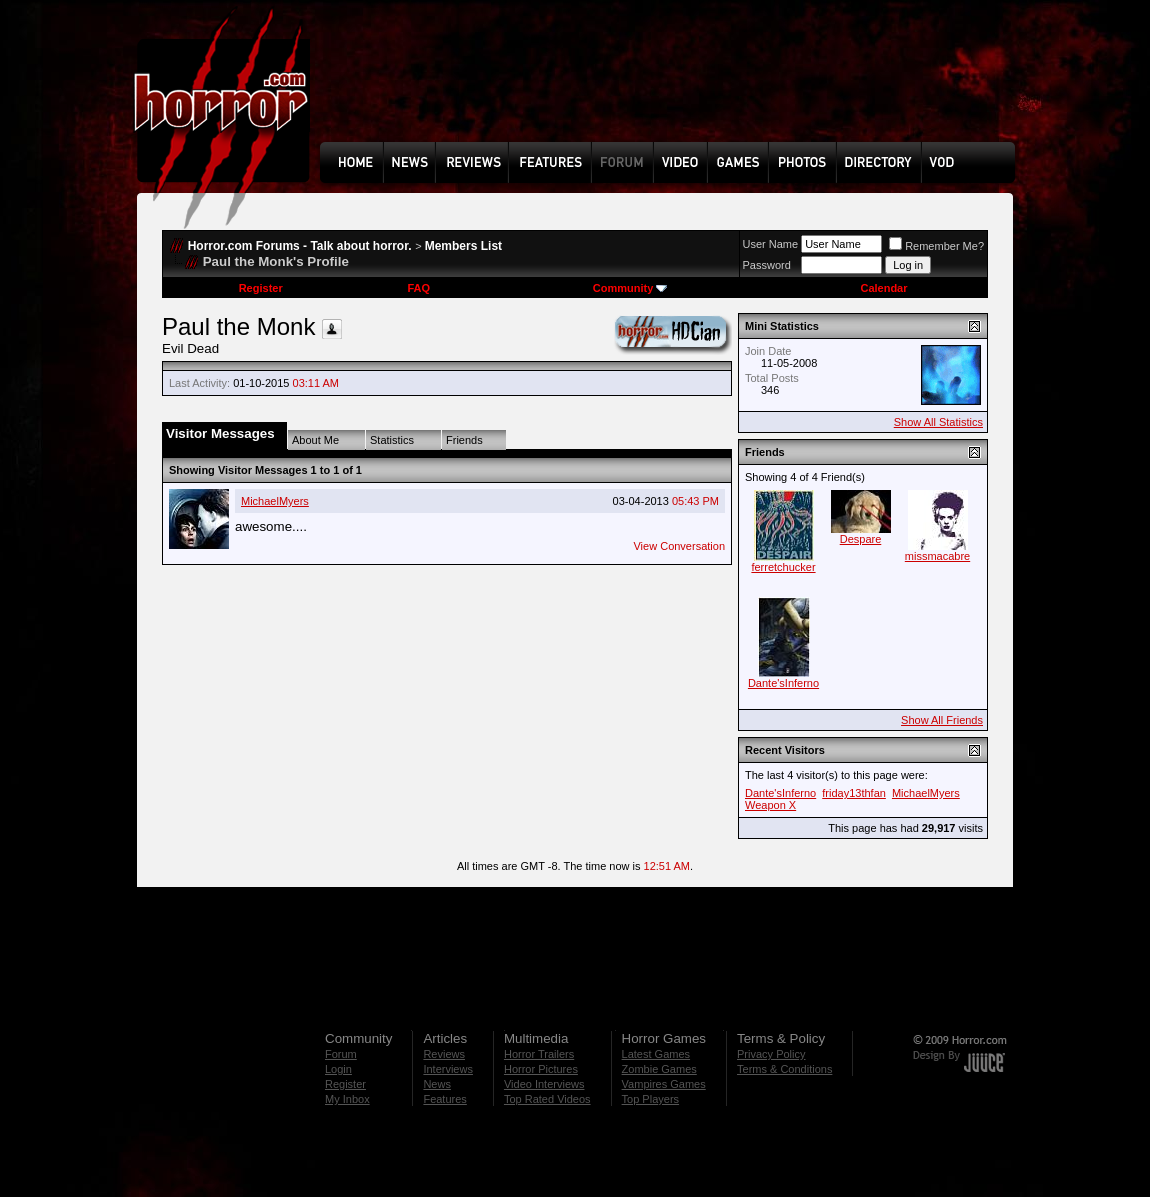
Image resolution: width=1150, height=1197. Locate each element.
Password (767, 265)
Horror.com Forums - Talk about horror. (300, 246)
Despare (861, 539)
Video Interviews (544, 1084)
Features (444, 1099)
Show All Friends (942, 720)
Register (261, 288)
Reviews (444, 1054)
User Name (771, 244)
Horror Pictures (541, 1069)
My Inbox (347, 1099)
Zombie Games (659, 1069)
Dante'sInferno (783, 683)
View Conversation (679, 546)
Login (338, 1069)
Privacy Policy (771, 1054)
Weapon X (770, 805)
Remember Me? (936, 246)
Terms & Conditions (784, 1069)
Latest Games (656, 1054)
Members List (463, 246)
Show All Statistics (938, 422)
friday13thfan (854, 793)
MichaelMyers (275, 501)
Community (630, 288)
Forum (341, 1054)
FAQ (418, 288)
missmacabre (937, 556)
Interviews (448, 1069)
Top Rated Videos (547, 1099)
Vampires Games (664, 1084)
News (437, 1084)
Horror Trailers (539, 1054)
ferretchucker (783, 567)
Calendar (883, 288)
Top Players (650, 1099)
